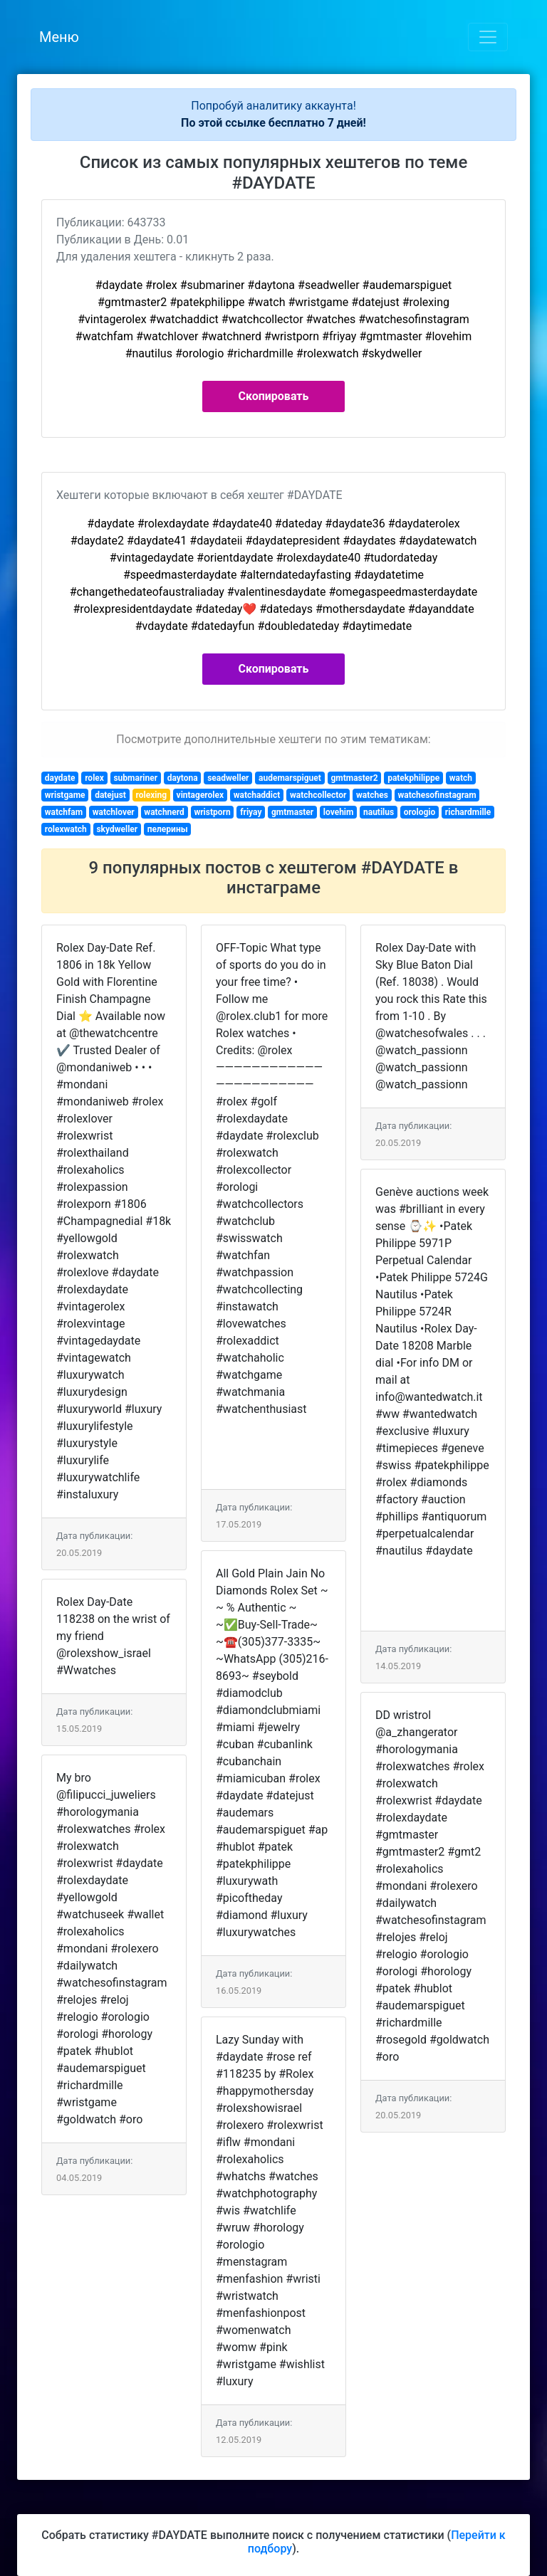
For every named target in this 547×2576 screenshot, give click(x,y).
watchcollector (318, 795)
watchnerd (164, 812)
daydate (60, 778)
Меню (59, 37)
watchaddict (257, 795)
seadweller (228, 778)
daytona (182, 778)
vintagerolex (200, 795)
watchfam (64, 812)
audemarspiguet (290, 778)
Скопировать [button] (274, 396)
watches (372, 795)
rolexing (151, 795)
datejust (110, 795)
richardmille (468, 812)
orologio (420, 812)
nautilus (378, 812)
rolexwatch (66, 829)
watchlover (114, 812)
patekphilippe (413, 778)
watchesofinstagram (436, 795)
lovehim (338, 812)
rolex (94, 778)
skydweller (116, 829)
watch (460, 778)
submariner (135, 778)
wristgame (65, 795)
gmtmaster (292, 812)
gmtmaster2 (353, 778)
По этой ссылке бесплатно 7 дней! (273, 123)
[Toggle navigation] (488, 37)
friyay (250, 812)
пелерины (167, 829)
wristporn (212, 812)
